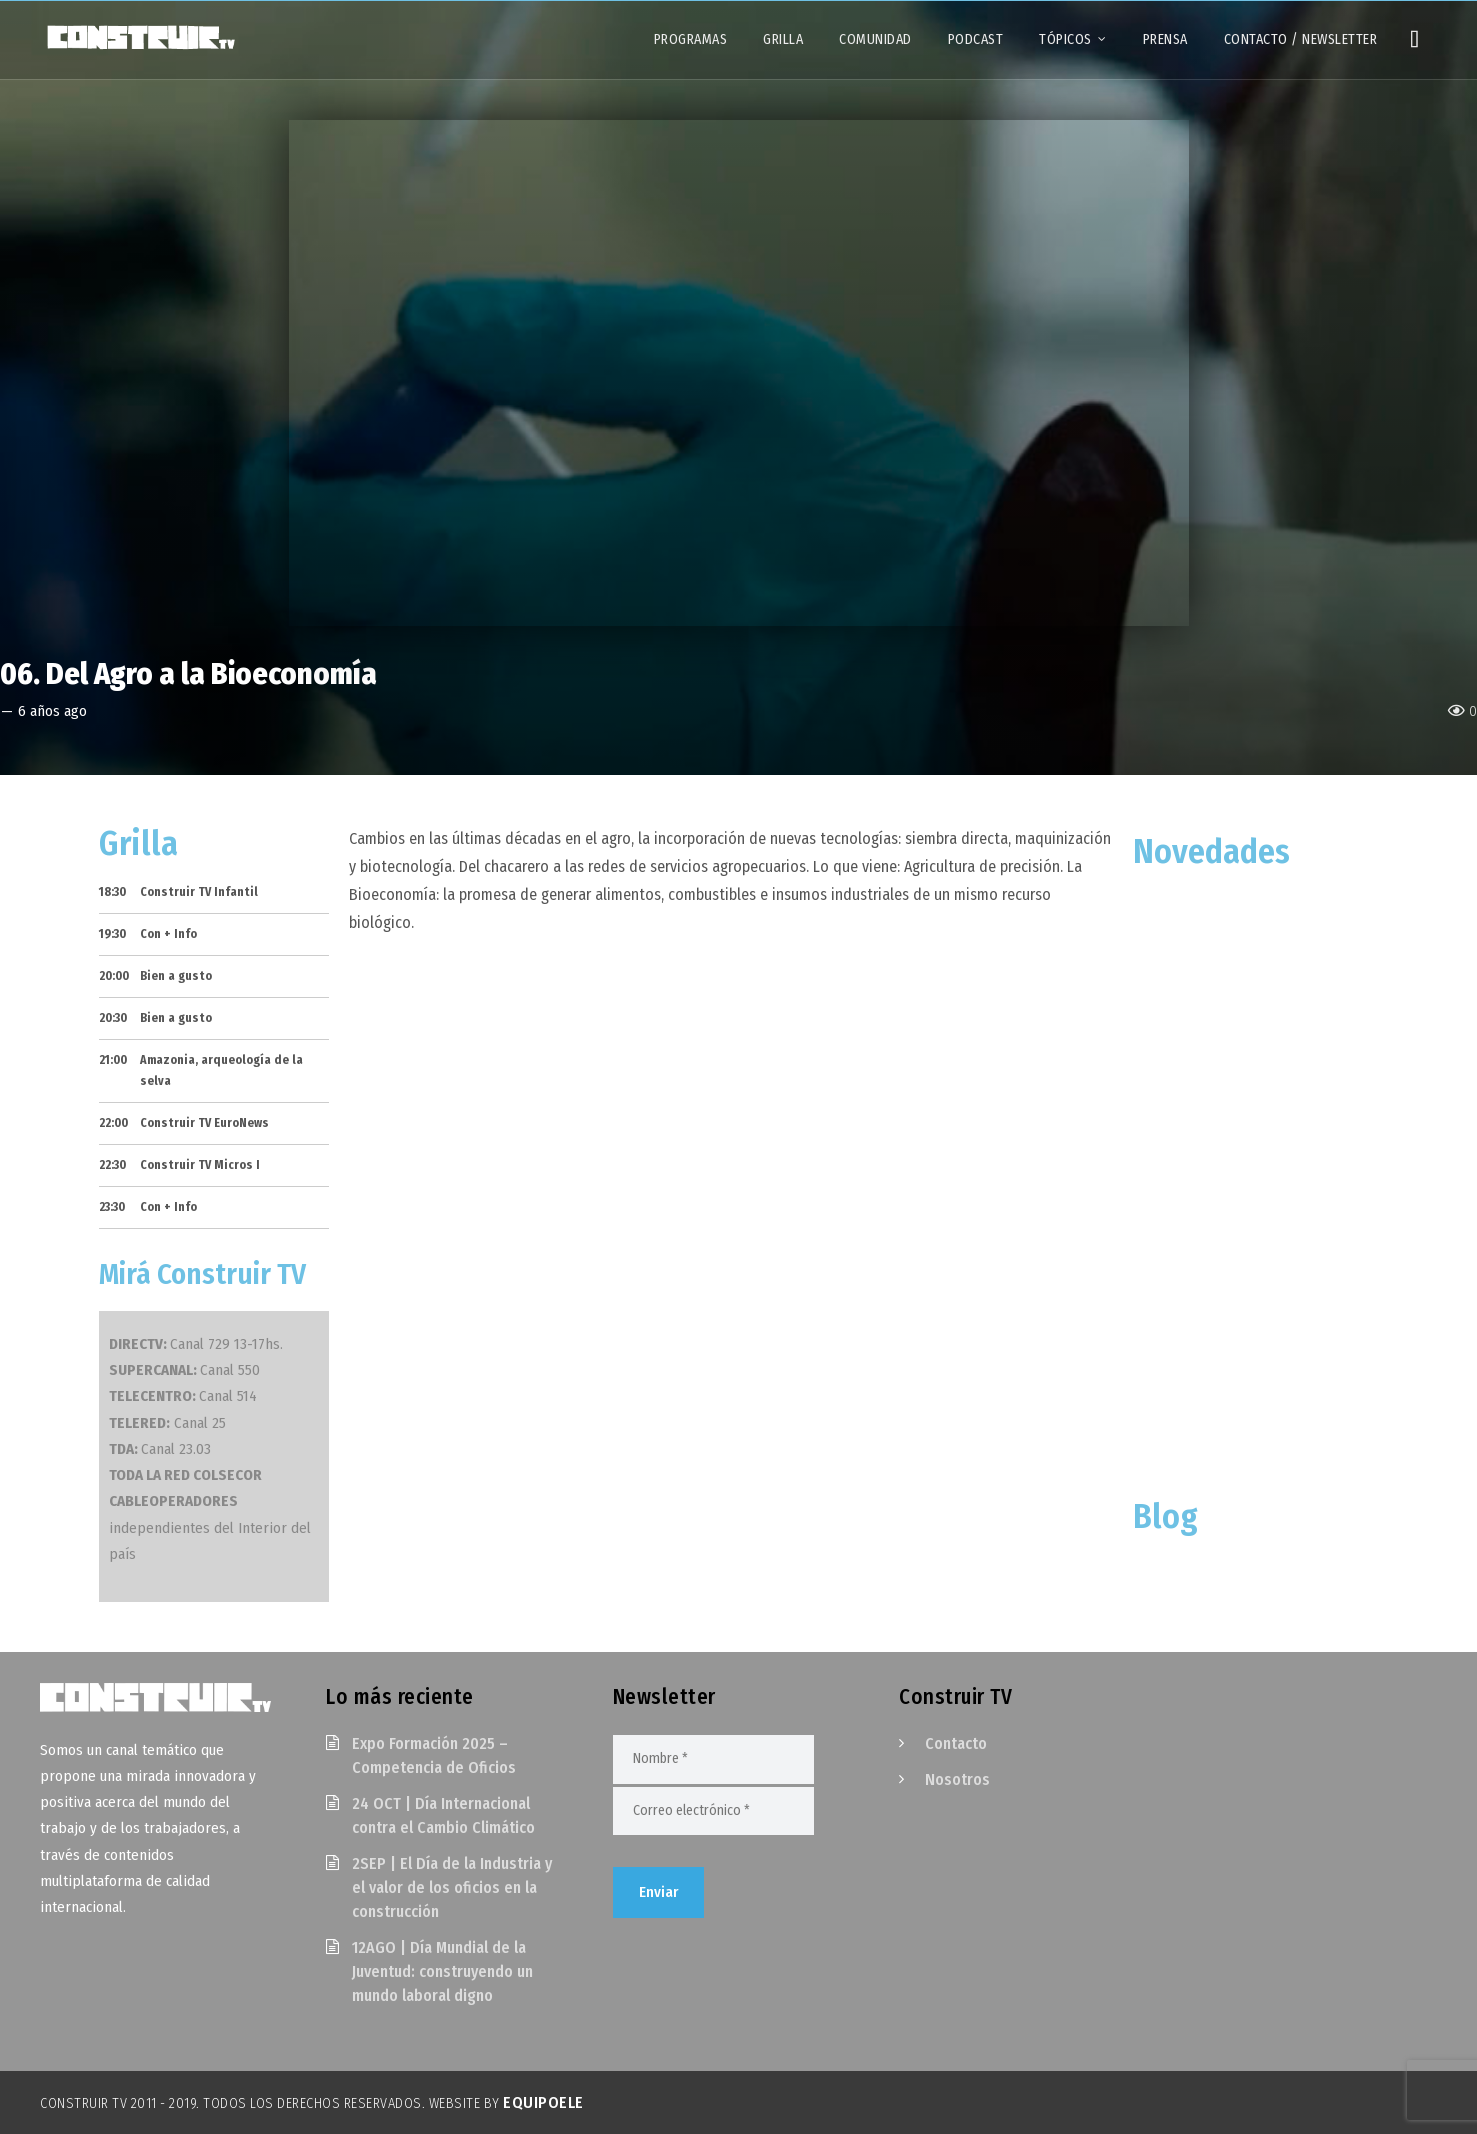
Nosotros (957, 1779)
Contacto (956, 1743)
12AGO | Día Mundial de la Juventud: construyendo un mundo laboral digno (442, 1971)
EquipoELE (543, 2102)
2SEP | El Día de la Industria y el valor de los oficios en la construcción (452, 1887)
